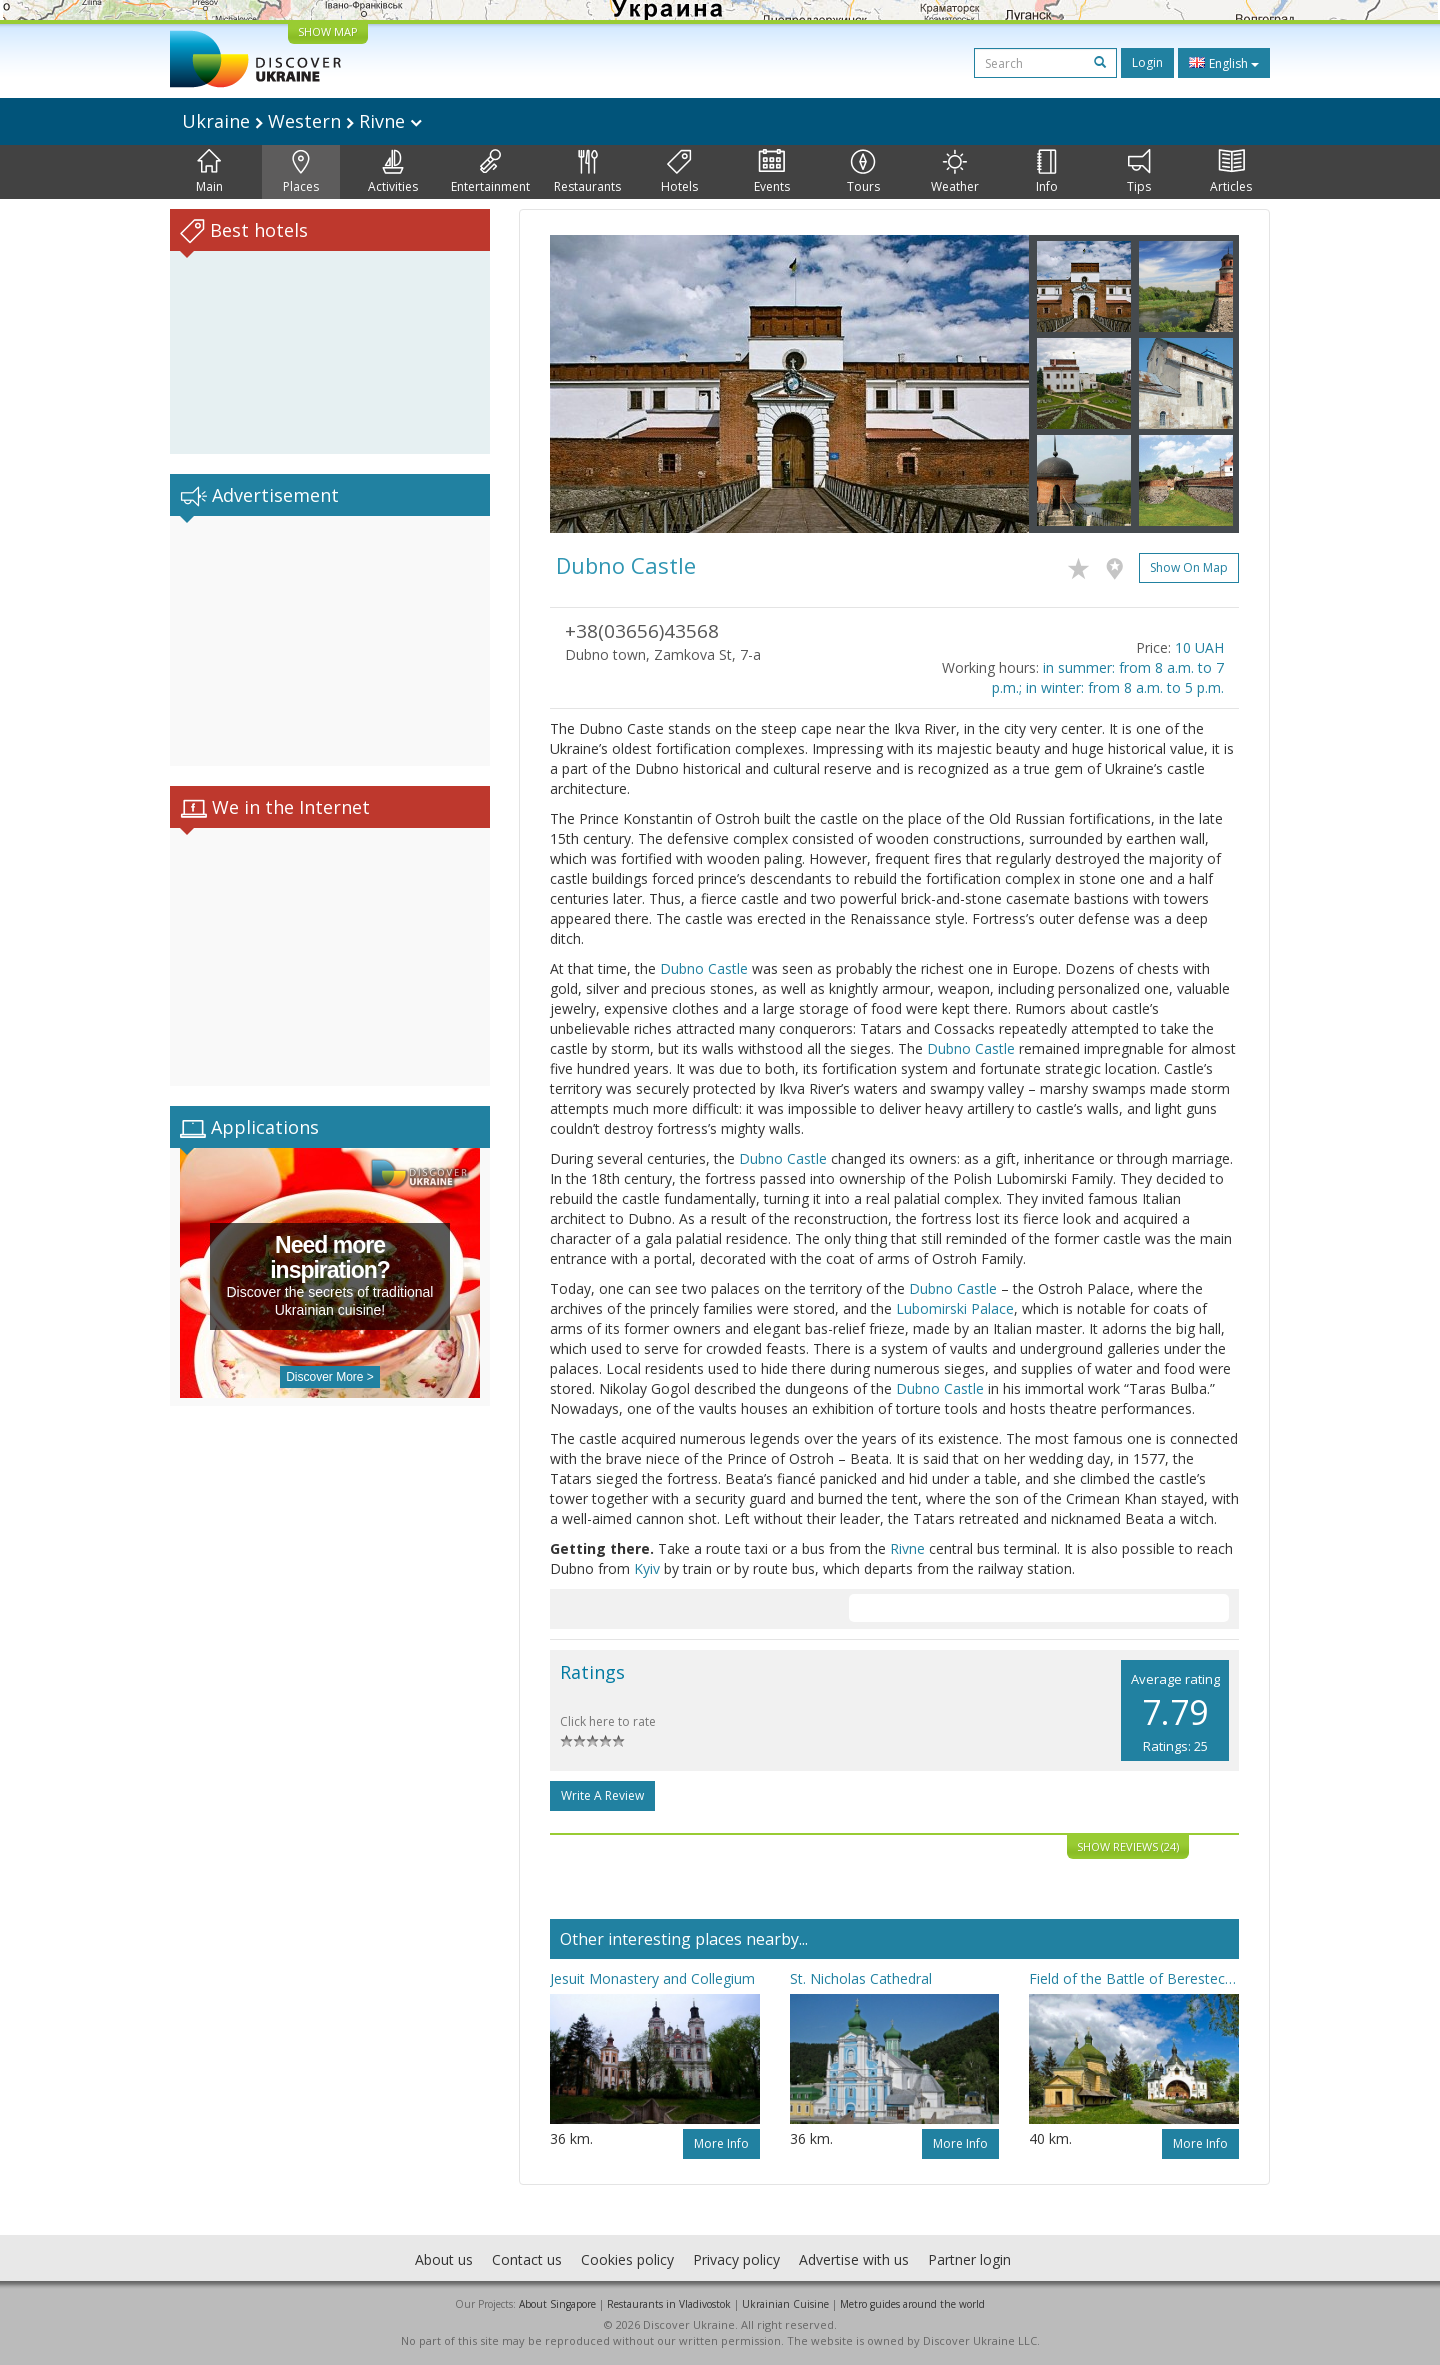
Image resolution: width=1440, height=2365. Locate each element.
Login (1147, 62)
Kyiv (647, 1568)
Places (301, 172)
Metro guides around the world (912, 2304)
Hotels (679, 172)
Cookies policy (627, 2259)
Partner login (969, 2259)
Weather (955, 172)
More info (721, 2143)
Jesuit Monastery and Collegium (652, 1978)
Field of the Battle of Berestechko (1134, 1978)
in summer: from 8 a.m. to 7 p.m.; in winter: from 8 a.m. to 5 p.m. (1108, 677)
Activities (393, 172)
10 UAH (1199, 647)
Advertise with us (854, 2259)
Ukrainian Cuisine (785, 2304)
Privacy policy (736, 2259)
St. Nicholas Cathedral (861, 1978)
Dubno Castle (704, 968)
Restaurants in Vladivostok (669, 2304)
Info (1047, 172)
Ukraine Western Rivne (302, 121)
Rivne (907, 1548)
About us (444, 2259)
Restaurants (587, 172)
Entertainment (490, 172)
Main (209, 172)
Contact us (527, 2259)
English (1224, 63)
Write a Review (602, 1795)
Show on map (1189, 567)
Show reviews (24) (1128, 1846)
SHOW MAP (328, 31)
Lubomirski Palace (955, 1308)
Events (772, 172)
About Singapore (557, 2304)
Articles (1231, 172)
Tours (863, 172)
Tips (1139, 172)
